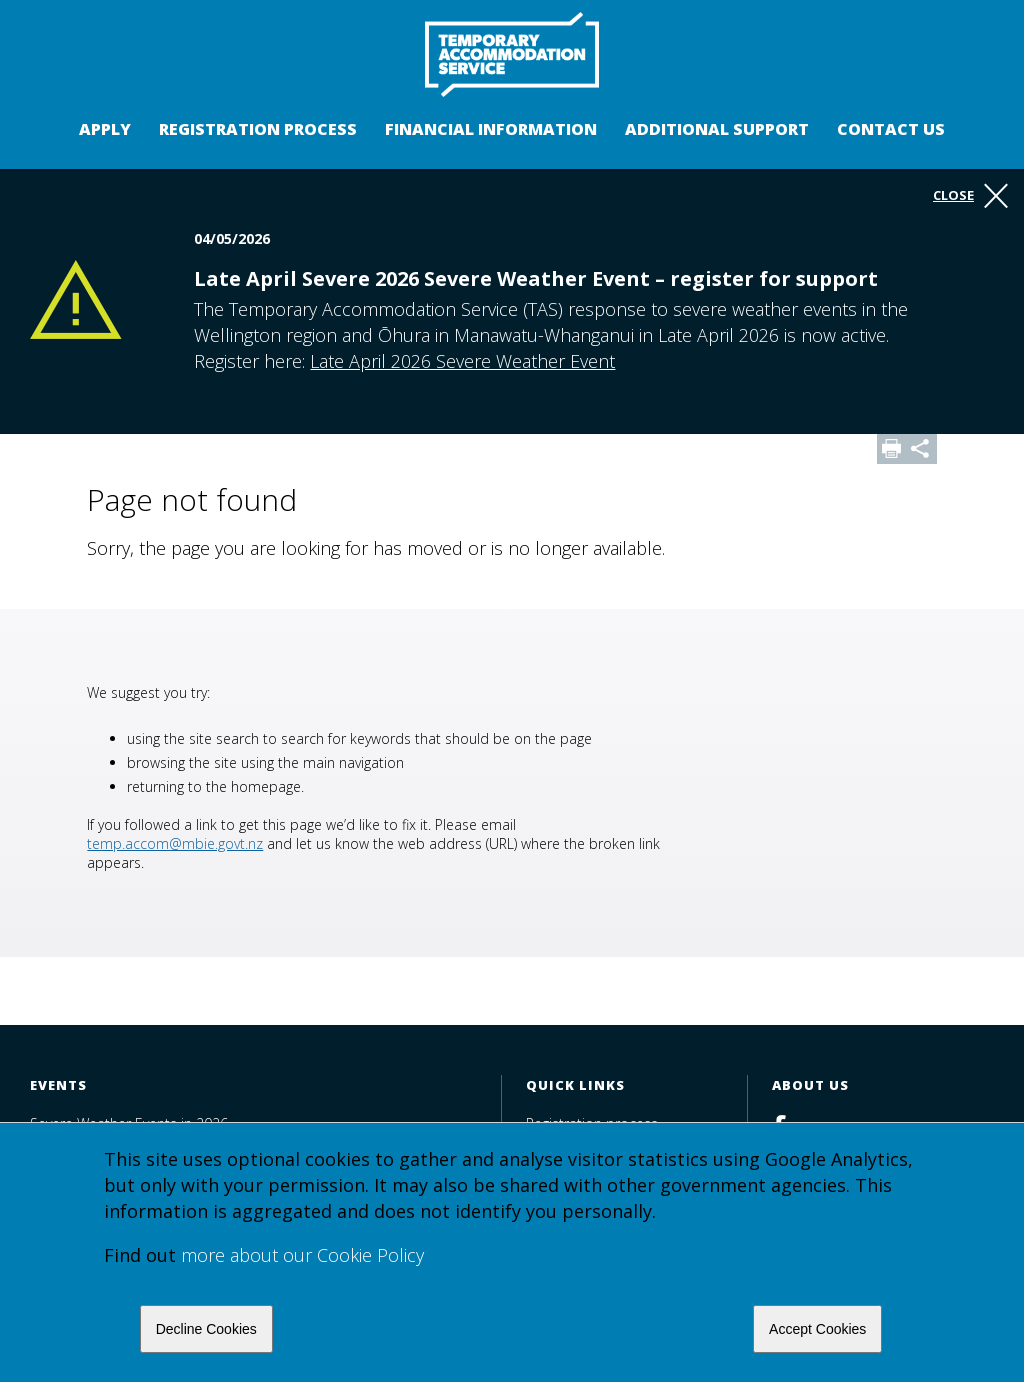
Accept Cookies (817, 1329)
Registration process (258, 129)
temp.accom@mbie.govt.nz (175, 843)
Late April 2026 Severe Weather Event (462, 361)
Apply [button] (105, 129)
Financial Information (491, 129)
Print (892, 449)
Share (922, 449)
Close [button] (970, 196)
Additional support (717, 129)
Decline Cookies (206, 1329)
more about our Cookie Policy (302, 1255)
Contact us (891, 129)
